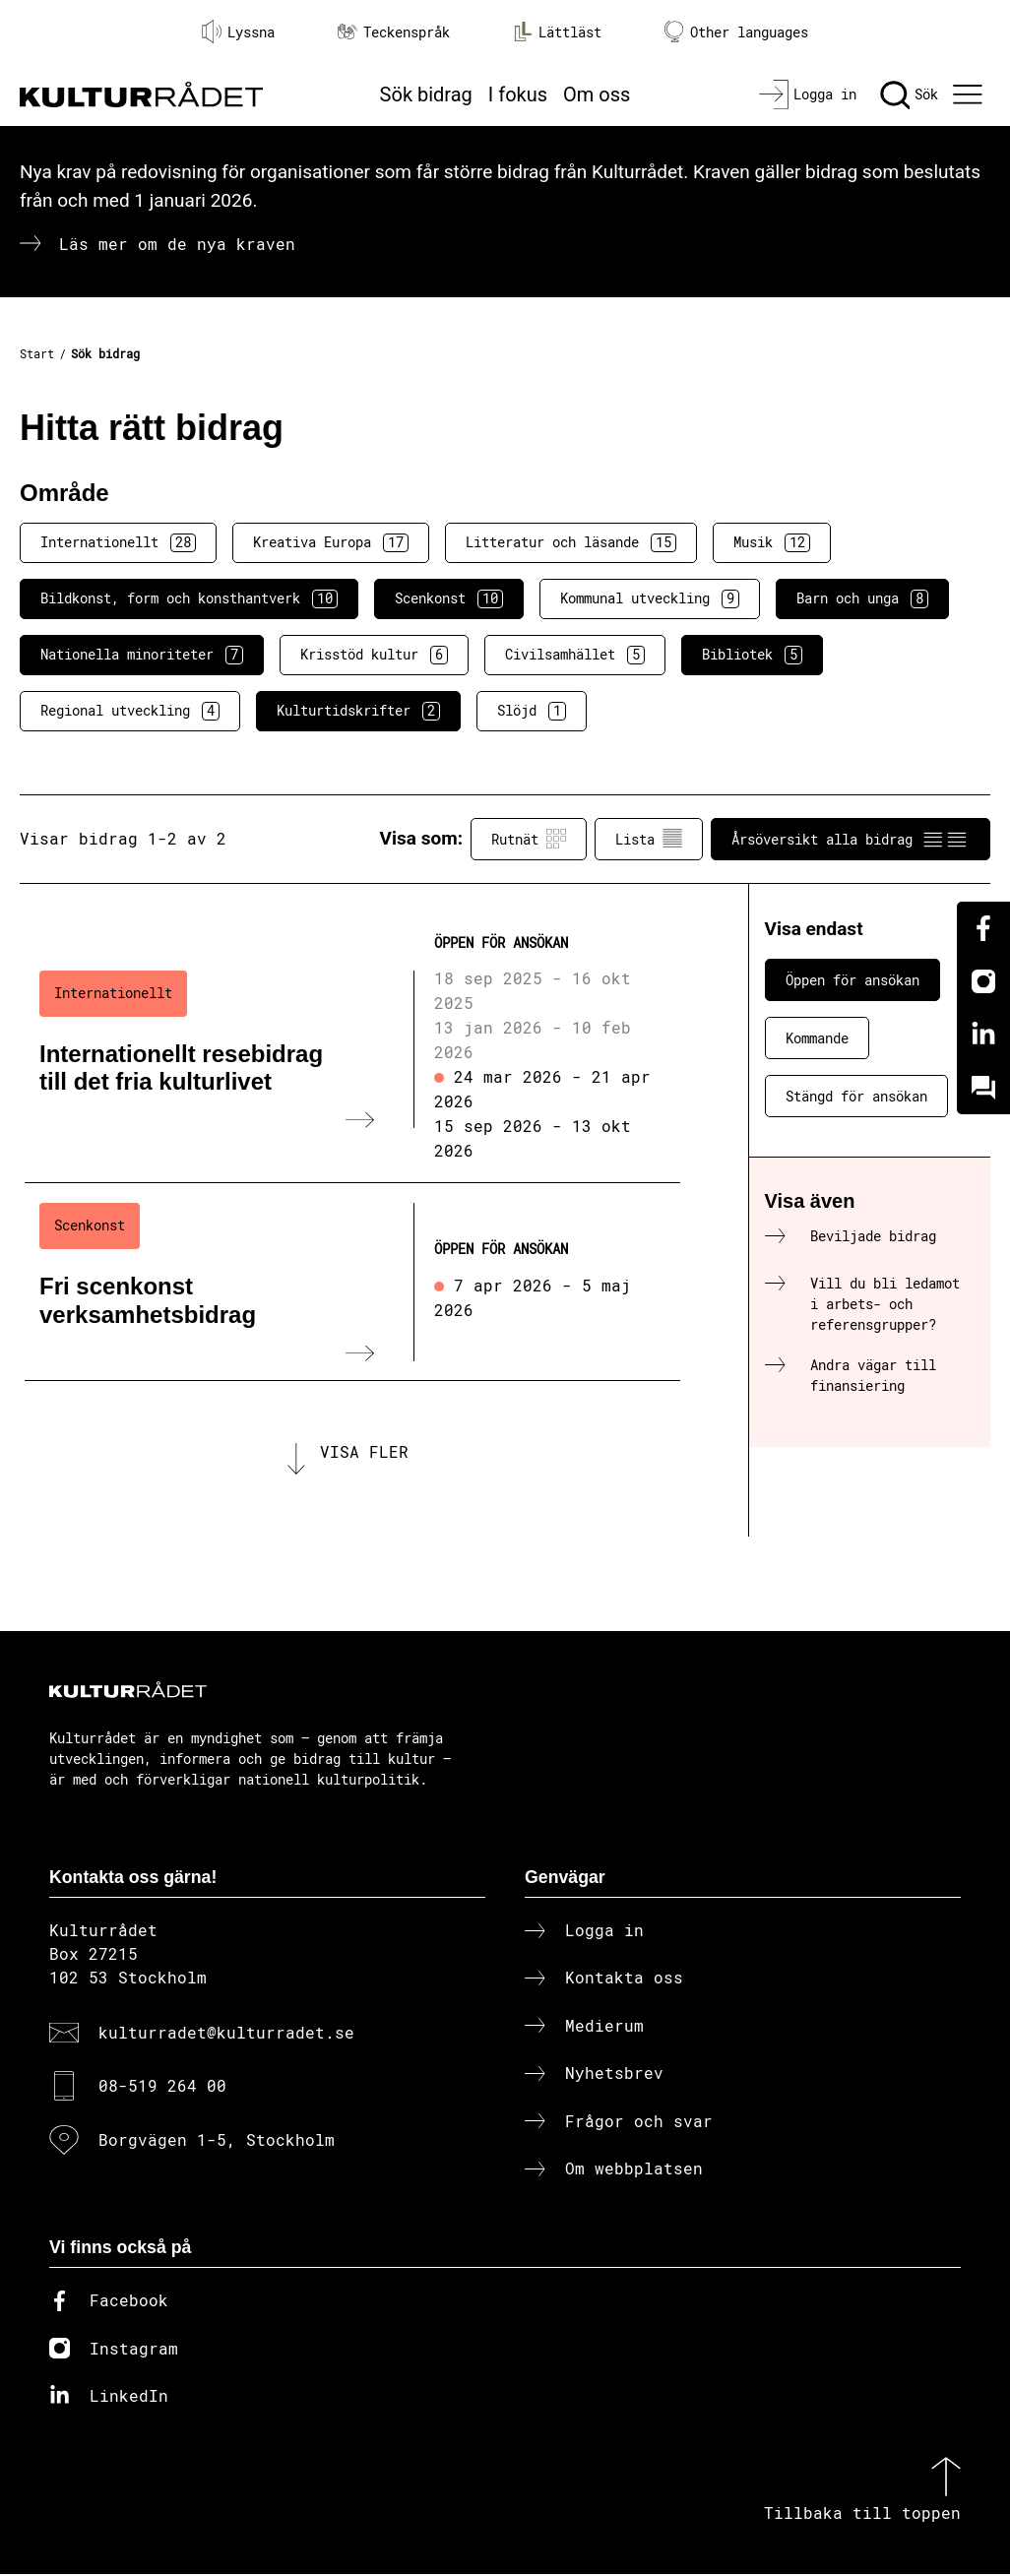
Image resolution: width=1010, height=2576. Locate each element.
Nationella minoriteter (141, 654)
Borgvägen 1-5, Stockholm (216, 2140)
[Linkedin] (983, 1034)
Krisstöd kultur (374, 654)
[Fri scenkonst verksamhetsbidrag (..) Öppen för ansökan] (352, 1281)
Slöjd (531, 711)
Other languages (736, 32)
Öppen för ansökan (852, 980)
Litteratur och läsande (571, 542)
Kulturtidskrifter (358, 711)
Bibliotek (752, 654)
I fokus (517, 94)
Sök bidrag (426, 94)
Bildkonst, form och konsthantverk (189, 598)
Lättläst (557, 31)
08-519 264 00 (162, 2087)
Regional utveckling (130, 711)
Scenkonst (449, 598)
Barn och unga (862, 598)
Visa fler (364, 1452)
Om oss (596, 94)
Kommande (817, 1038)
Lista (648, 838)
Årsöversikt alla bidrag (850, 838)
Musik (771, 542)
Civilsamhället (575, 654)
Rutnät (528, 838)
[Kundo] (983, 1087)
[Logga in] (807, 94)
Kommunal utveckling (649, 598)
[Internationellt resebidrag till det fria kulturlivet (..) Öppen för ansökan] (352, 1049)
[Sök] (909, 94)
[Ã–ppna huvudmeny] (969, 94)
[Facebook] (983, 928)
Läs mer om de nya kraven (177, 243)
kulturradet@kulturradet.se (226, 2034)
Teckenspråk (394, 32)
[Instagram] (983, 981)
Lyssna (238, 31)
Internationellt (118, 542)
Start (37, 353)
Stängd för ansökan (856, 1096)
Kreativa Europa (331, 542)
